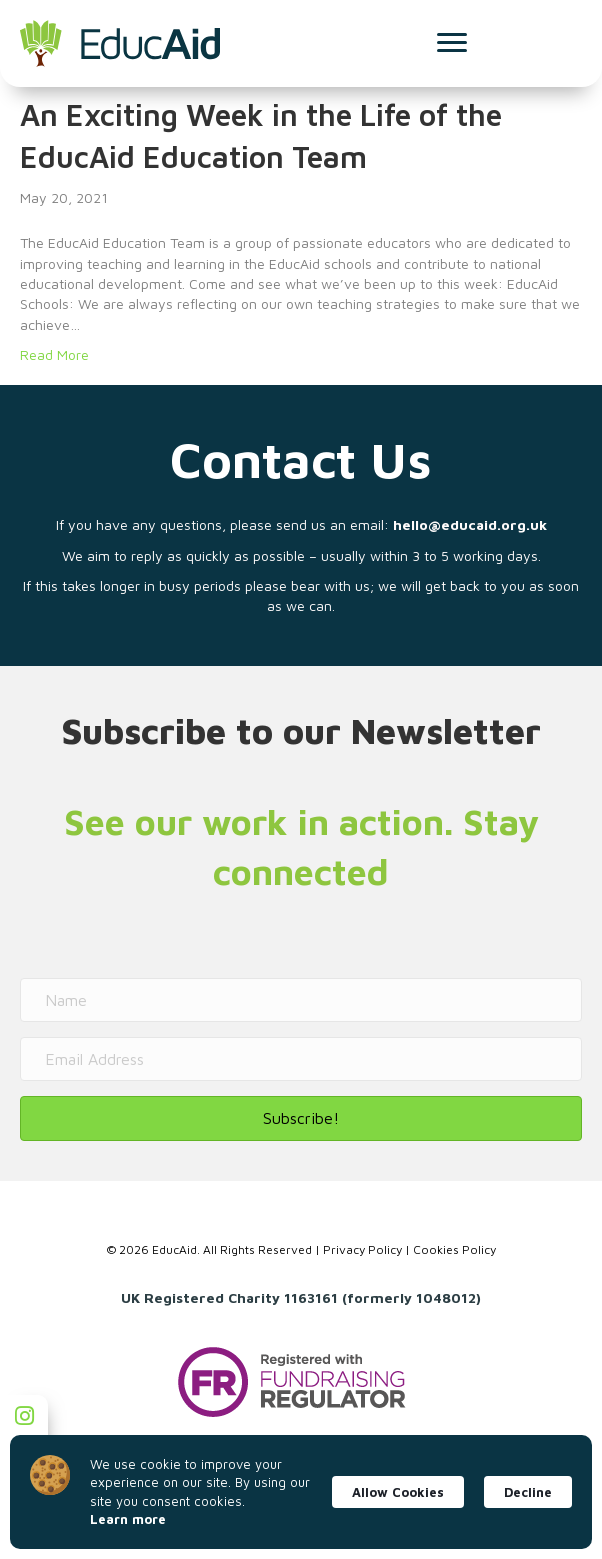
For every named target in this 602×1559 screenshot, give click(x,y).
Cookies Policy (454, 1249)
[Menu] (452, 43)
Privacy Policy (362, 1249)
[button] (301, 1118)
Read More (54, 354)
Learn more (128, 1519)
